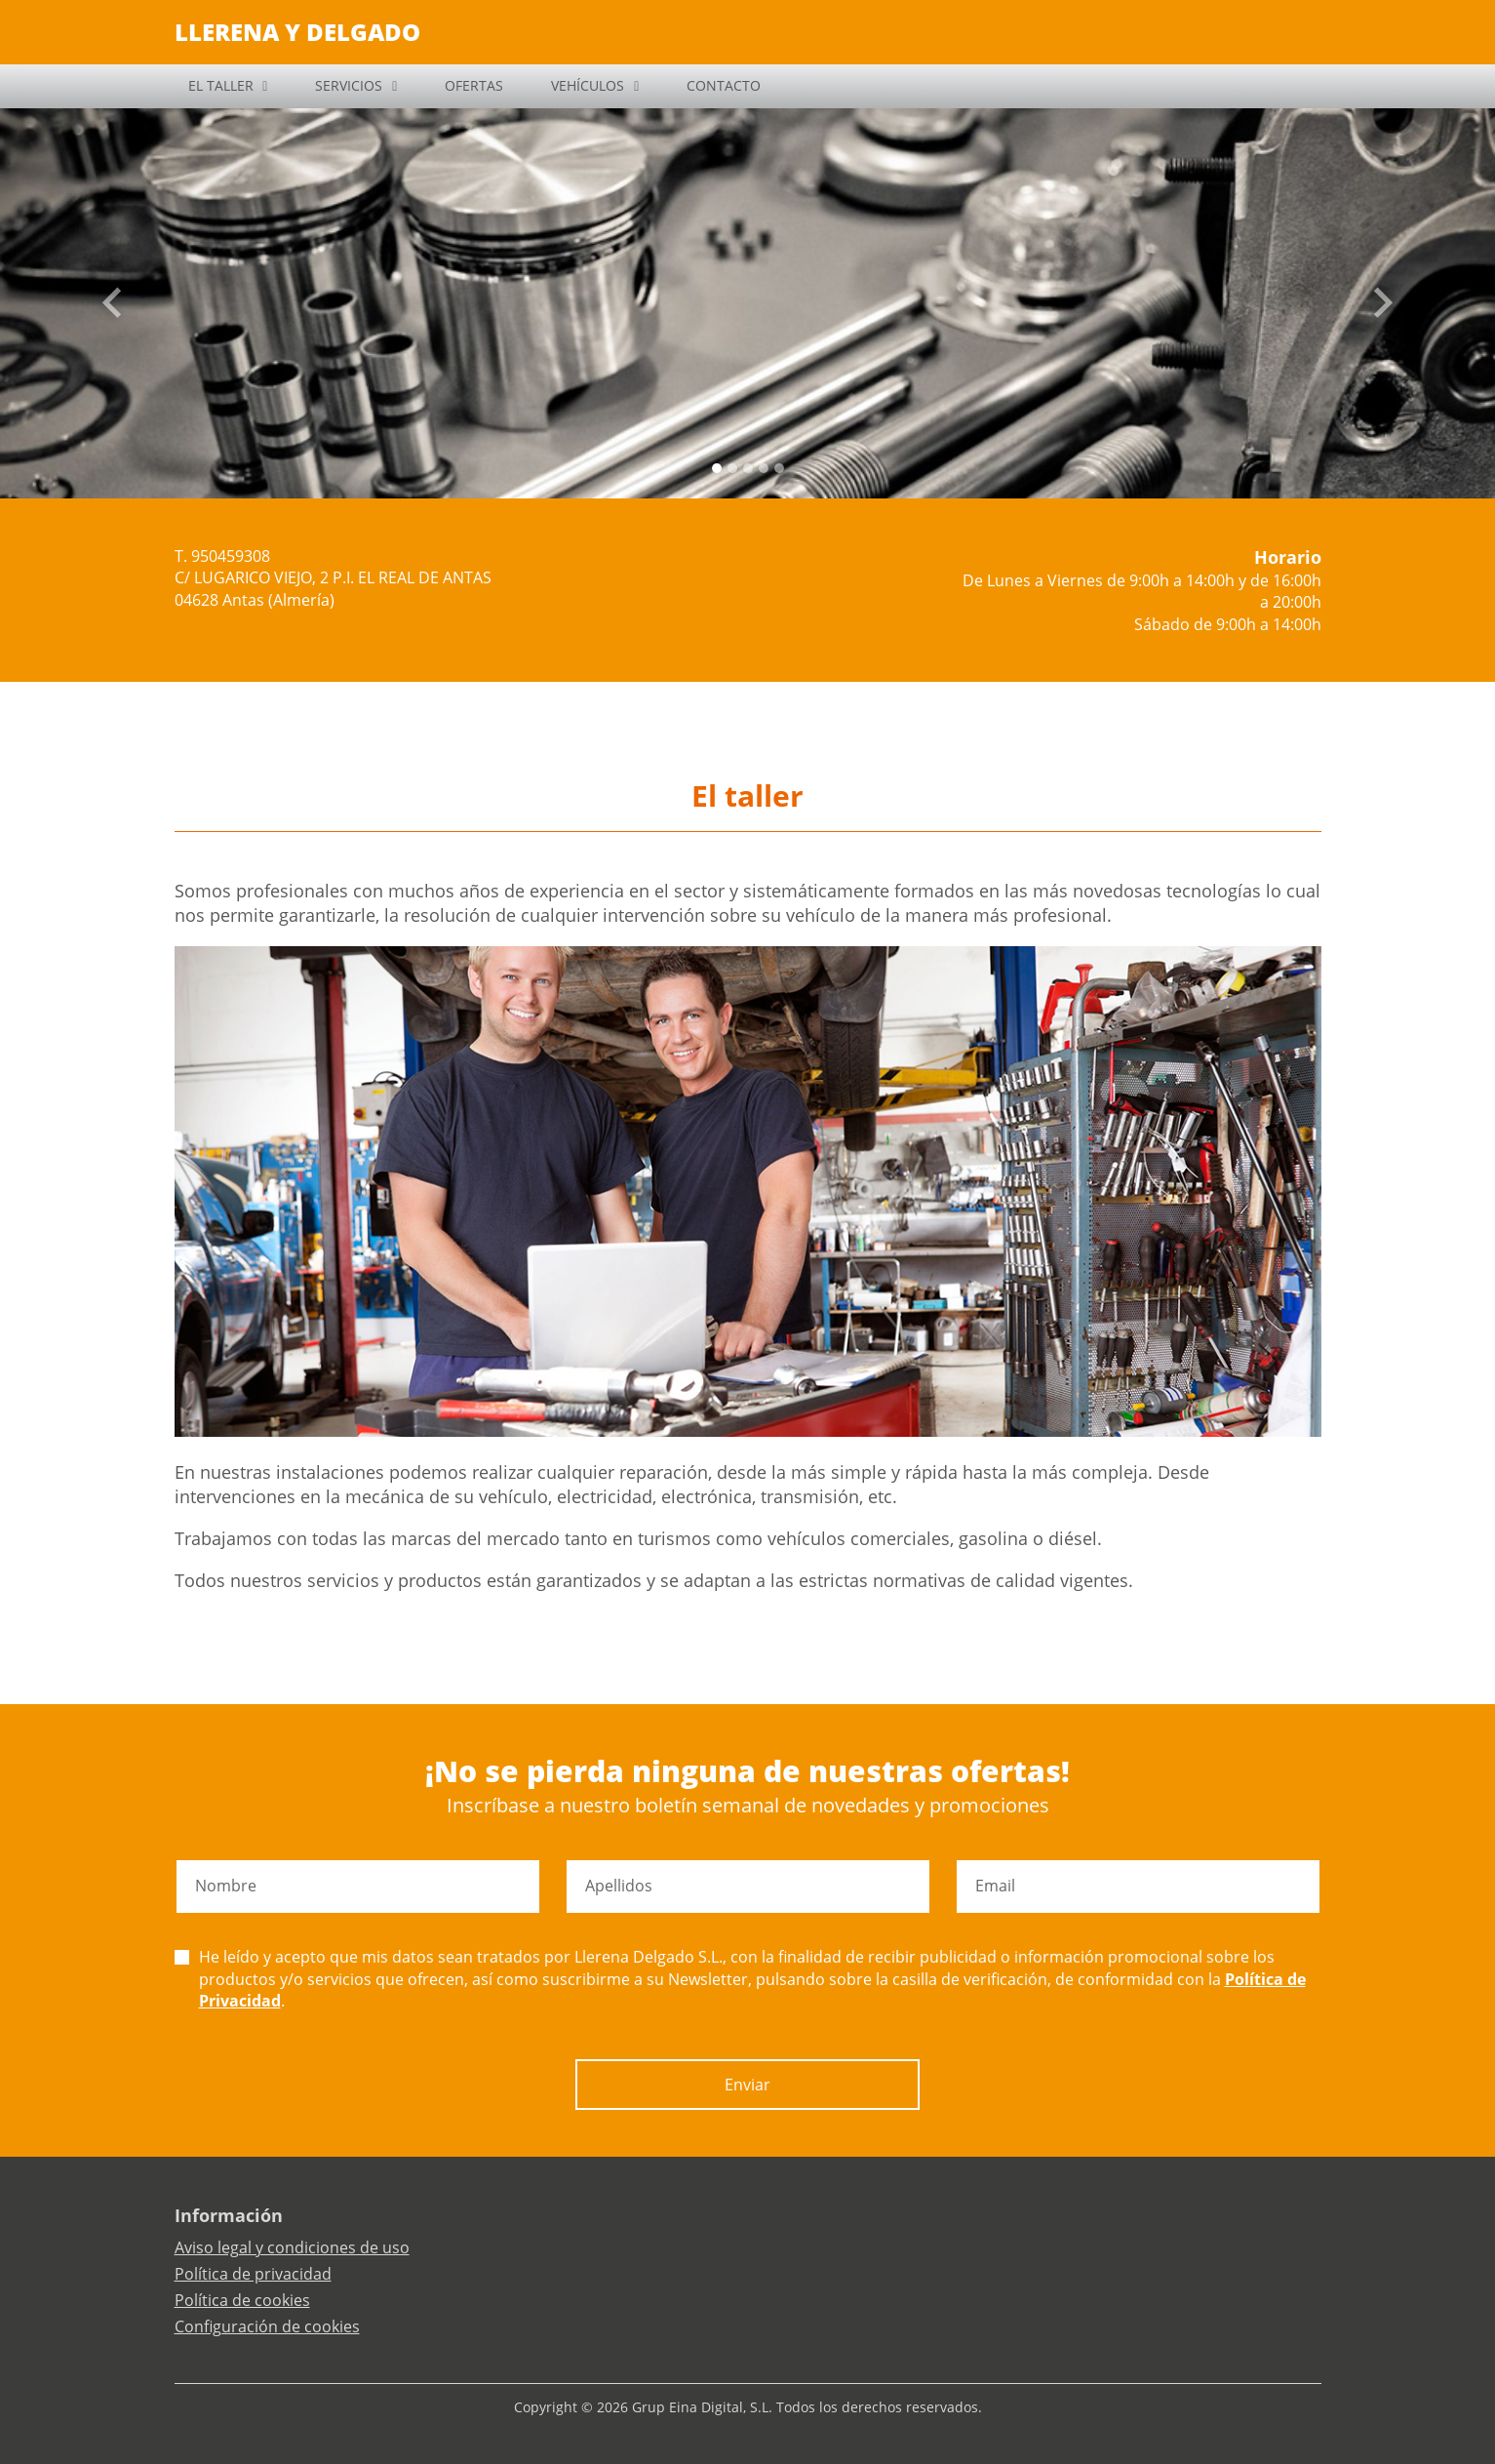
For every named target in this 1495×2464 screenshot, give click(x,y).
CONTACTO (724, 85)
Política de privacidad (253, 2274)
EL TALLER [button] (221, 85)
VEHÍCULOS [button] (587, 85)
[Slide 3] (763, 468)
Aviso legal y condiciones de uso (292, 2247)
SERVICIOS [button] (348, 85)
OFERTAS (474, 85)
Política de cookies (242, 2300)
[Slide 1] (732, 468)
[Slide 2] (748, 468)
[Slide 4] (779, 468)
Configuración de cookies (267, 2326)
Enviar (747, 2084)
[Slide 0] (717, 468)
